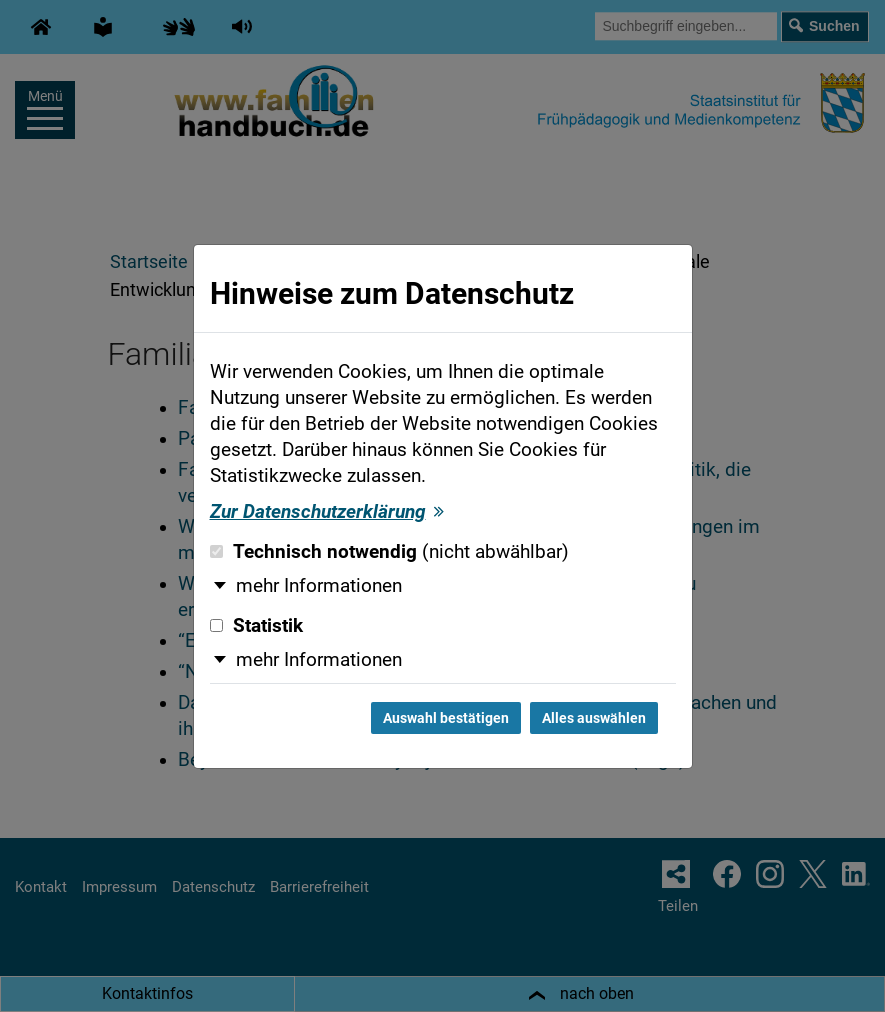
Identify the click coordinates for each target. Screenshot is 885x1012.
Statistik (256, 626)
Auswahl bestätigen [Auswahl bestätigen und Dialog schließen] (446, 718)
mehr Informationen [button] (319, 586)
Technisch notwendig (389, 552)
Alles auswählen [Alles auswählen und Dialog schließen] (594, 718)
